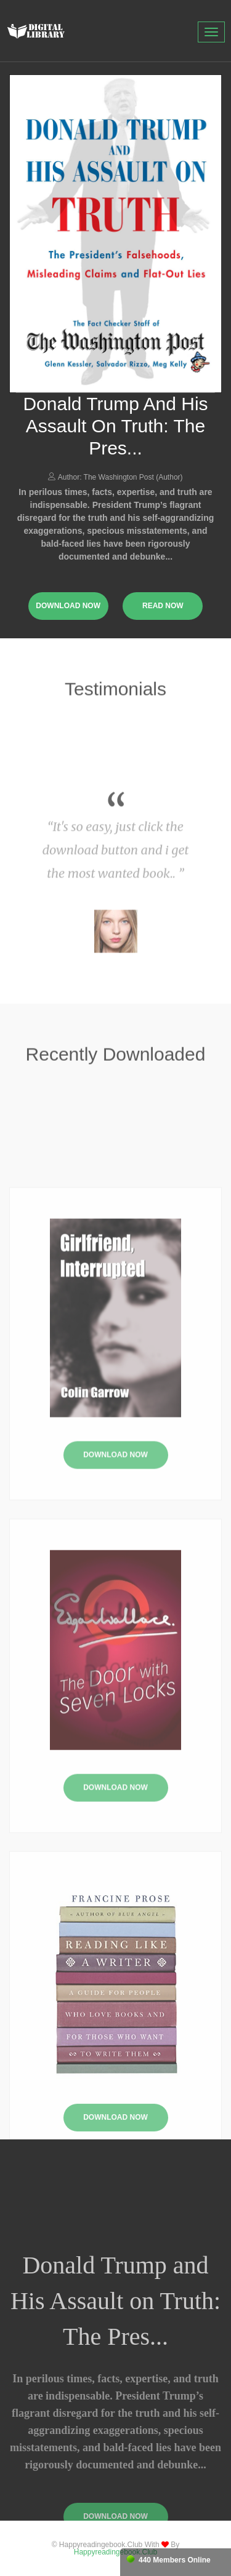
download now (68, 605)
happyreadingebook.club (115, 2552)
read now (163, 605)
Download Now (115, 1539)
